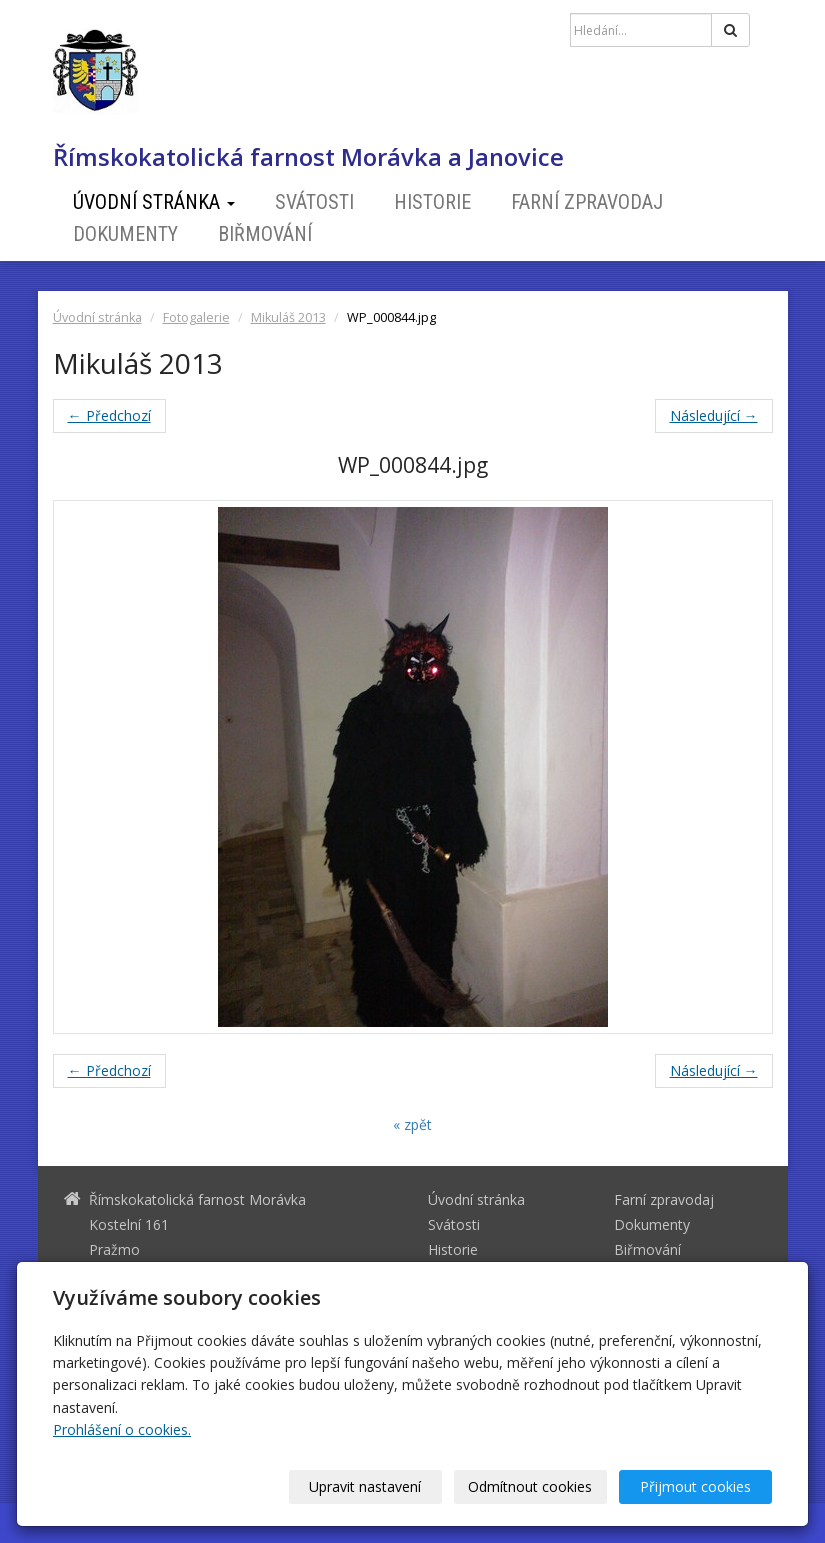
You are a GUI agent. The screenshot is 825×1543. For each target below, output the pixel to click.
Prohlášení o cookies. (122, 1429)
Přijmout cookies (695, 1486)
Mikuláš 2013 (288, 317)
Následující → (714, 415)
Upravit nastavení (366, 1486)
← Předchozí (109, 415)
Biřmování (265, 234)
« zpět (412, 1124)
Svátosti (314, 202)
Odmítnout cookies (531, 1486)
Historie (432, 202)
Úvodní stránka (154, 202)
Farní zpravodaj (587, 202)
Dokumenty (125, 234)
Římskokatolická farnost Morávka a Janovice (308, 157)
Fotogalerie (196, 317)
